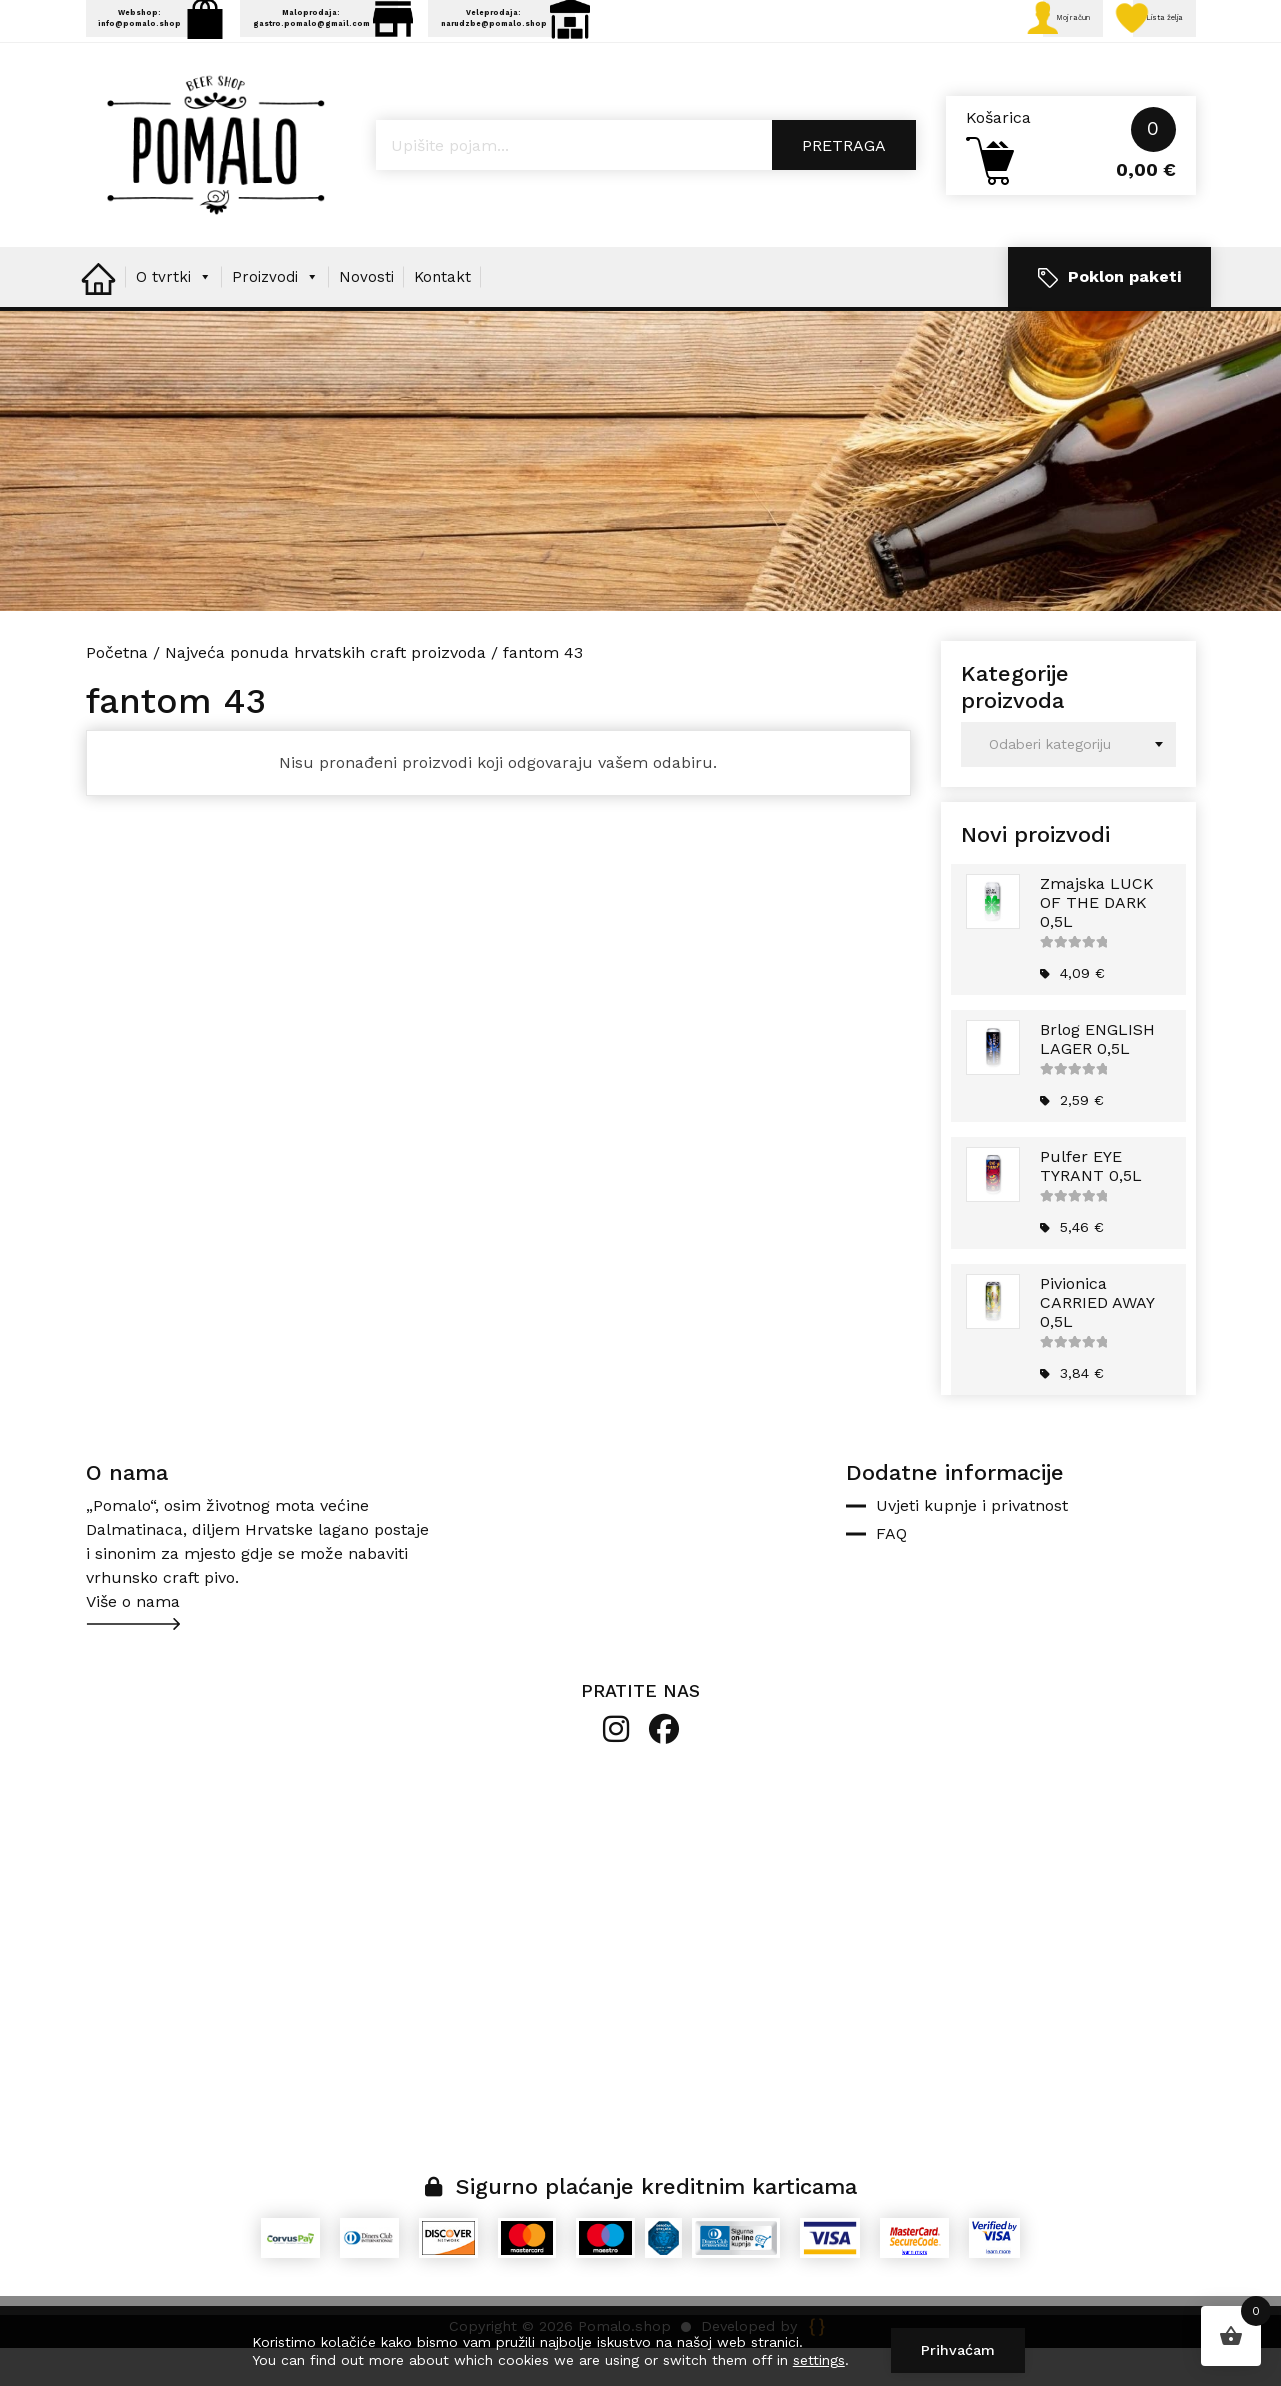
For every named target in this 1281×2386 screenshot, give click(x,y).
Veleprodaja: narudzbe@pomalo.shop (743, 33)
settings (819, 2360)
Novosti (366, 315)
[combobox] (1068, 782)
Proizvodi (275, 315)
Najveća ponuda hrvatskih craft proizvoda (325, 690)
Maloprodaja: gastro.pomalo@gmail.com (461, 33)
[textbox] (1068, 782)
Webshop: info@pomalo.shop (198, 33)
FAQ (891, 1571)
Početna (117, 690)
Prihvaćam (958, 2350)
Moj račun (995, 35)
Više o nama (133, 1639)
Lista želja (1132, 35)
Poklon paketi (1109, 315)
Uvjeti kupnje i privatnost (972, 1543)
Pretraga (844, 183)
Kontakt (442, 315)
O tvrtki (174, 315)
